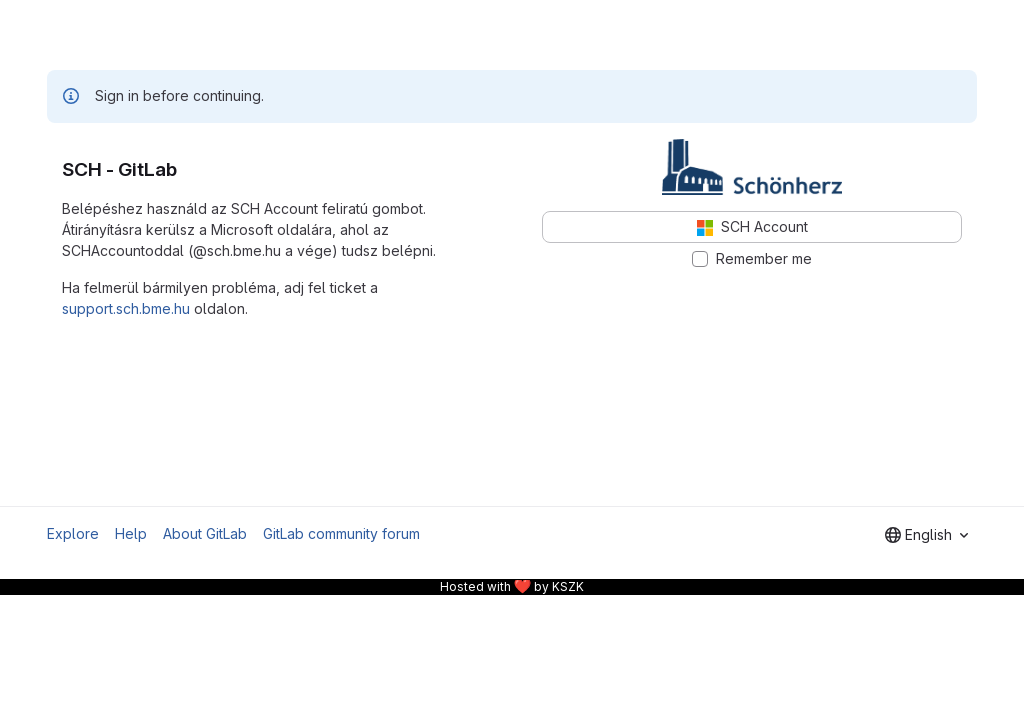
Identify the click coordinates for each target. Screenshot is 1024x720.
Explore (73, 533)
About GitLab (205, 533)
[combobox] (926, 535)
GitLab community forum (341, 533)
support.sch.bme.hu (126, 308)
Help (131, 533)
